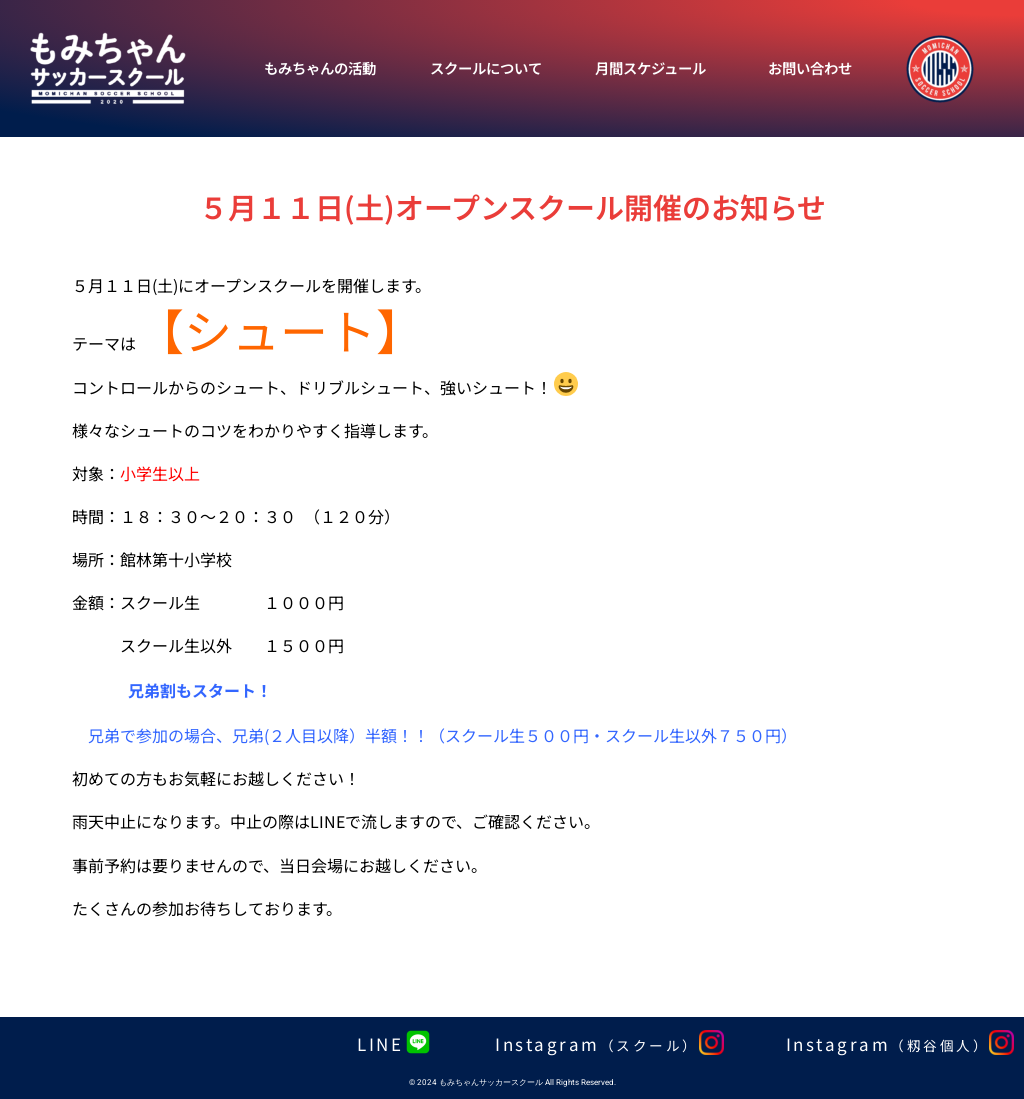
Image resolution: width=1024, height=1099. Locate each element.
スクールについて (486, 67)
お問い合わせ (810, 67)
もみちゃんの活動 (320, 67)
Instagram (597, 1043)
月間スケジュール (650, 67)
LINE (380, 1043)
